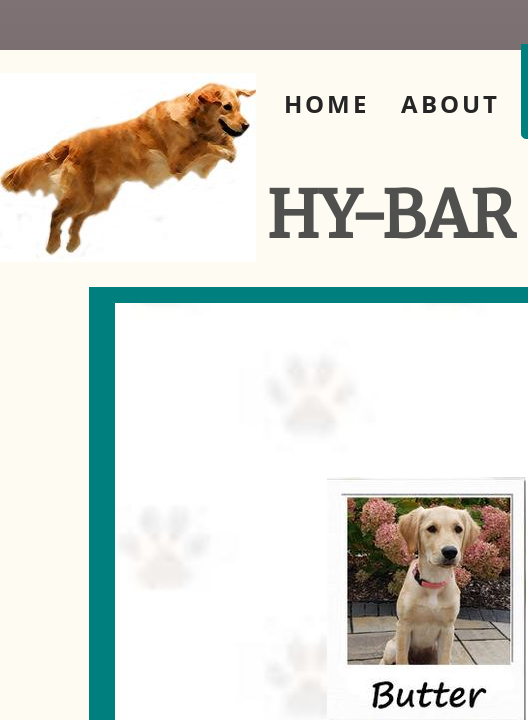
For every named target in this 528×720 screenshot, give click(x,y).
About (450, 103)
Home (326, 103)
